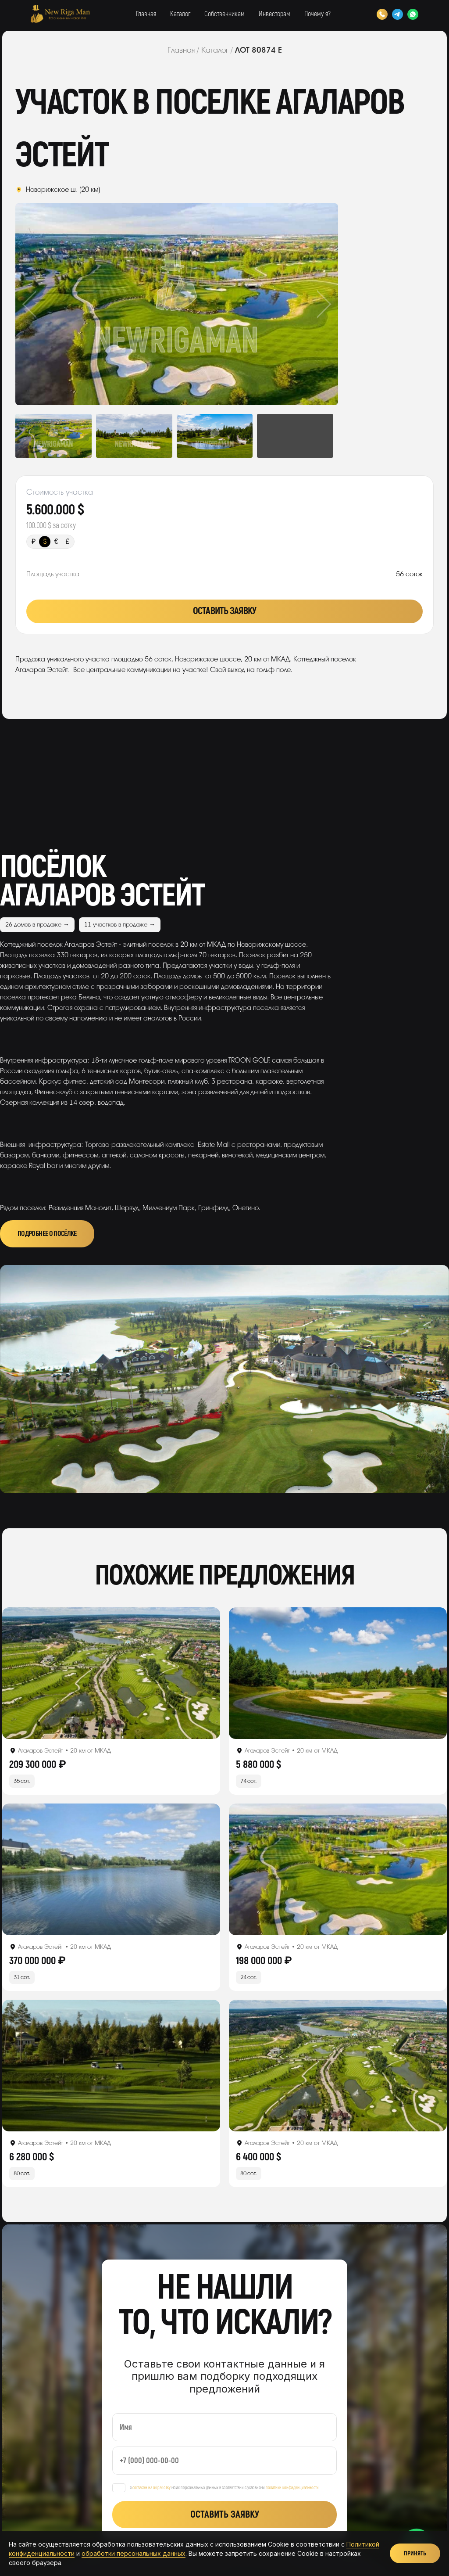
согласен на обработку (151, 2487)
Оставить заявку (224, 611)
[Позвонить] (382, 14)
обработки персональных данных (133, 2553)
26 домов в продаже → (37, 924)
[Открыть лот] (111, 1673)
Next (306, 304)
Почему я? (317, 14)
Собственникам (224, 14)
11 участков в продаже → (119, 924)
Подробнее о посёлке (47, 1233)
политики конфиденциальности (292, 2487)
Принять (415, 2553)
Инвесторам (274, 14)
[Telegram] (397, 14)
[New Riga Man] (60, 14)
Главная (146, 14)
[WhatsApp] (412, 14)
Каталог (180, 14)
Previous (47, 304)
